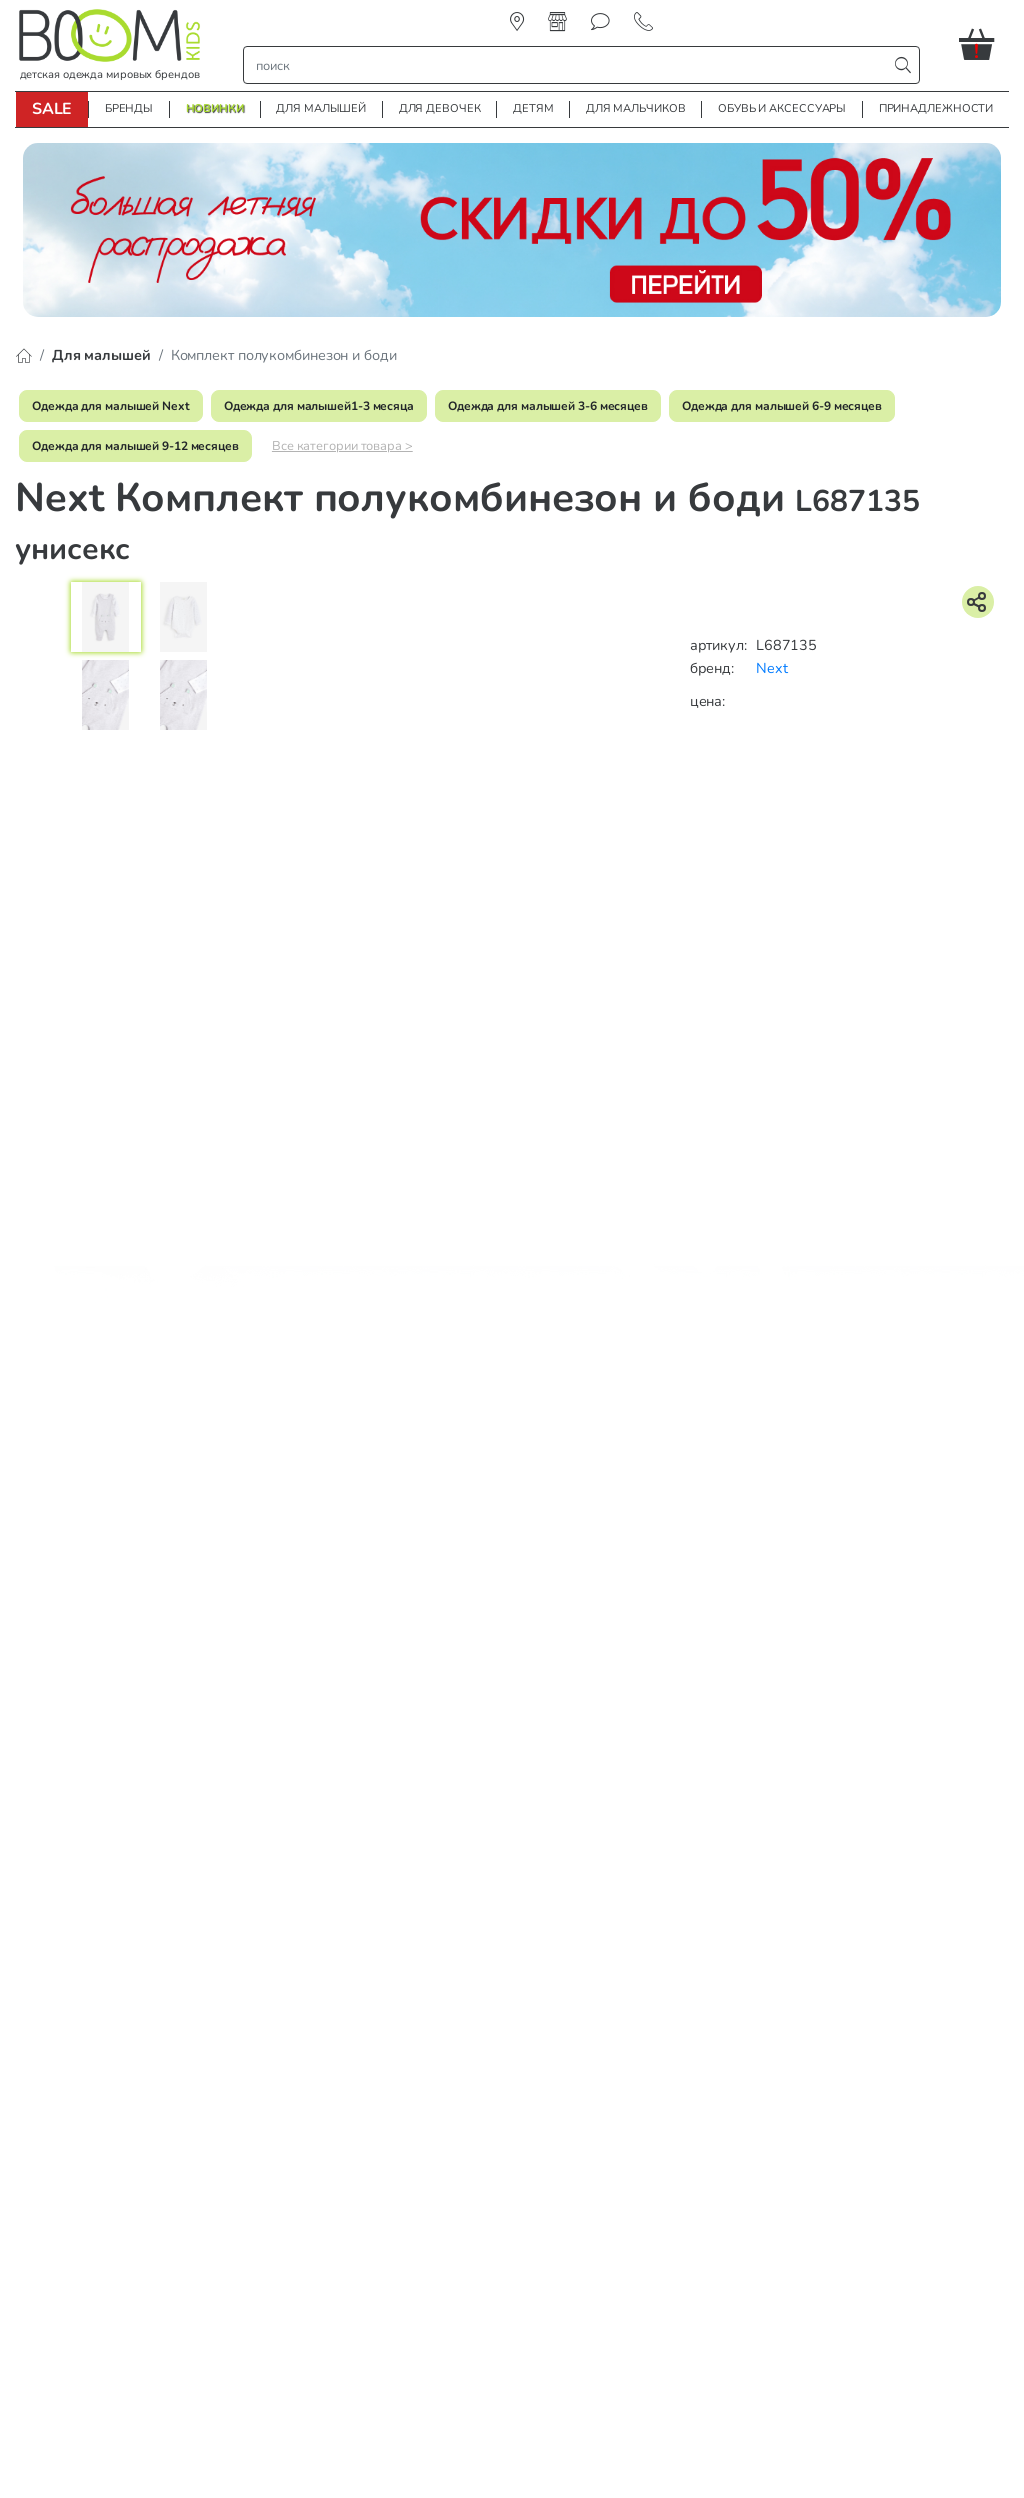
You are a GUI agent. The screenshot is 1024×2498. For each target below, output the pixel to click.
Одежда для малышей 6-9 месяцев (782, 406)
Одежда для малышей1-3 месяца (319, 406)
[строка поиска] (570, 65)
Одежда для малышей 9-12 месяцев (135, 446)
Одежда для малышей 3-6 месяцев (548, 406)
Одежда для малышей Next (111, 406)
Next (772, 668)
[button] (984, 44)
